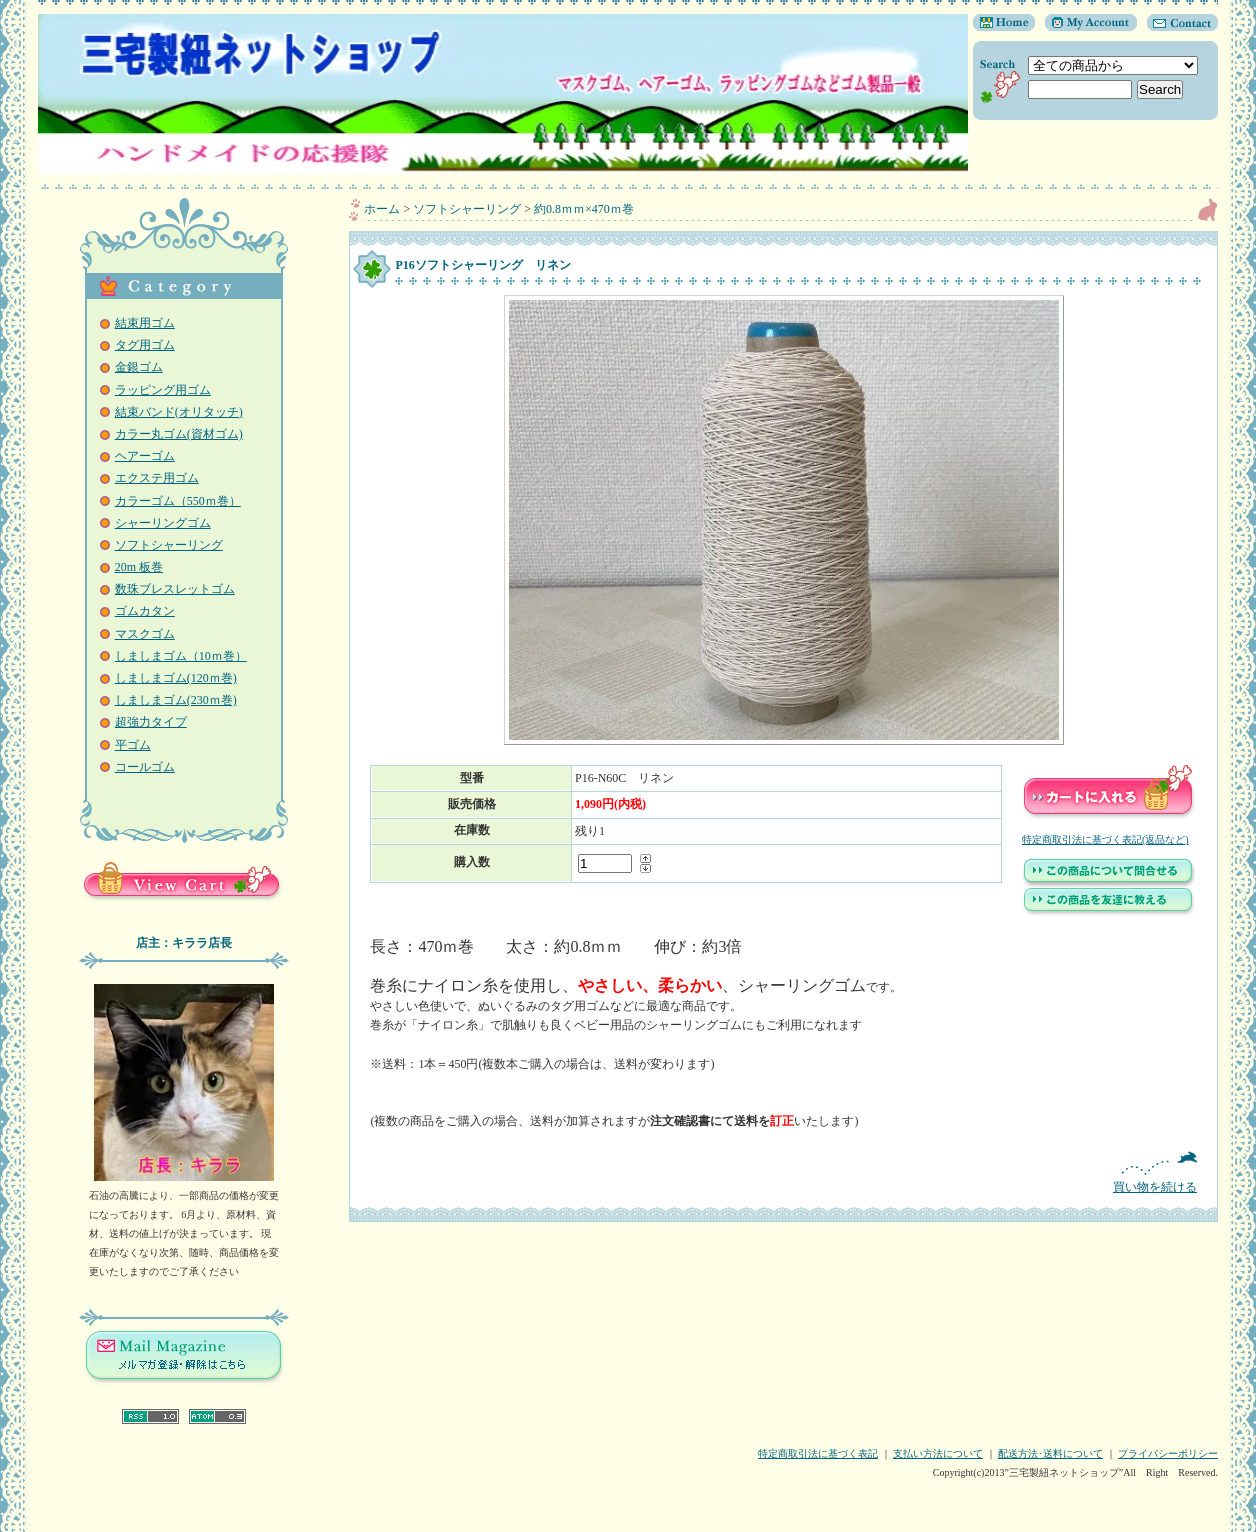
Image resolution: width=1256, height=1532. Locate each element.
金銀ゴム (139, 367)
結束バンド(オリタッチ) (179, 412)
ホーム (382, 209)
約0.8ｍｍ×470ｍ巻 (584, 209)
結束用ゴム (145, 323)
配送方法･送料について (1050, 1453)
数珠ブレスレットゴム (175, 589)
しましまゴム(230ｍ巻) (176, 700)
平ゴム (133, 745)
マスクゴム (145, 634)
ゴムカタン (145, 611)
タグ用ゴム (145, 345)
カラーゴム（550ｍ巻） (178, 501)
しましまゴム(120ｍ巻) (176, 678)
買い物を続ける (783, 1172)
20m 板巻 (139, 567)
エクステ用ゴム (157, 478)
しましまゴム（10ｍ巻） (181, 656)
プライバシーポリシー (1168, 1453)
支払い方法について (938, 1453)
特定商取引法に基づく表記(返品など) (1105, 839)
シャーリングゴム (163, 523)
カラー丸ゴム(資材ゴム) (179, 434)
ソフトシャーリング (169, 545)
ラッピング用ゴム (163, 390)
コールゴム (145, 767)
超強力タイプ (151, 722)
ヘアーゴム (145, 456)
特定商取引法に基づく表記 (818, 1453)
